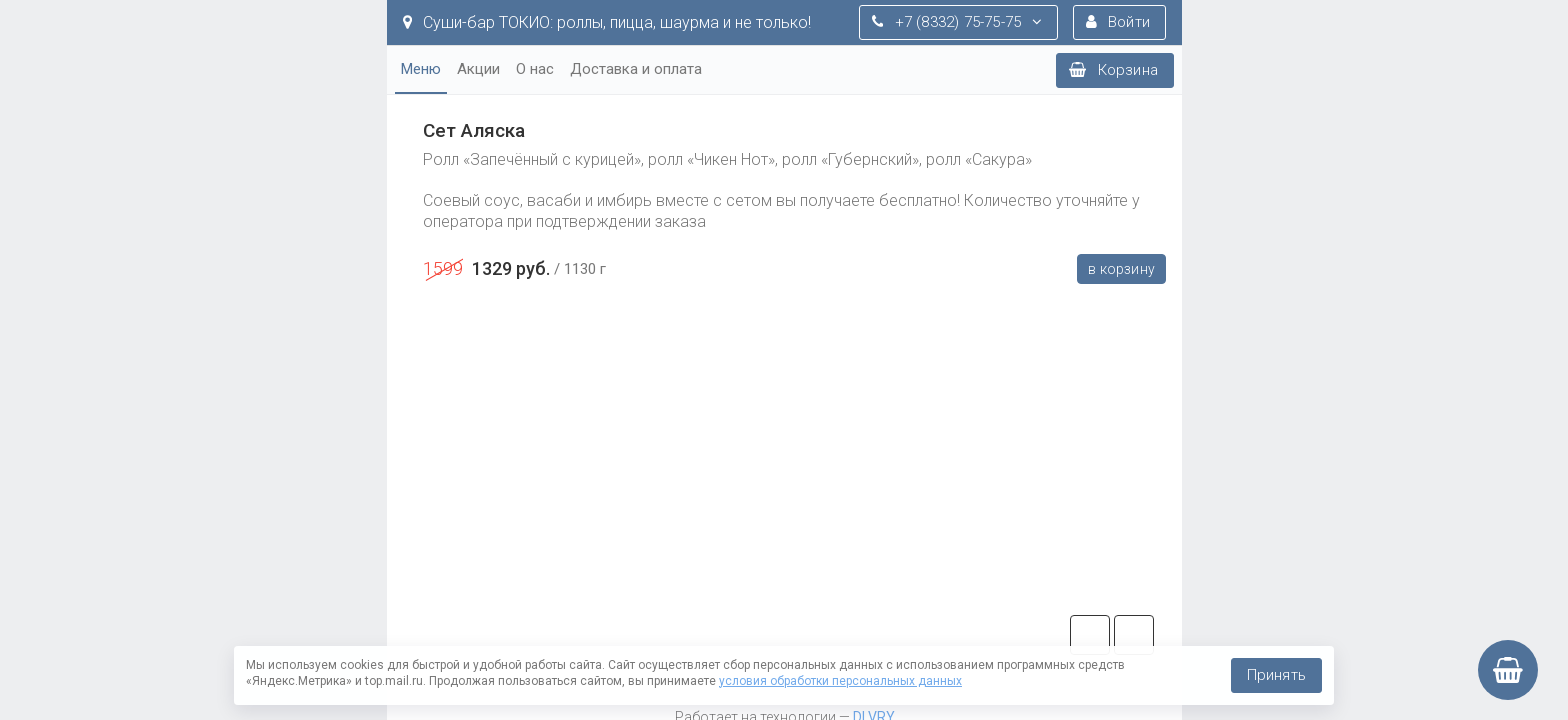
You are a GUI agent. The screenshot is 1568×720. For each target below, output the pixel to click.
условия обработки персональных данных (840, 681)
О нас (535, 69)
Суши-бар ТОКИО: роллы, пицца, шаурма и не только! (607, 22)
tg (1090, 635)
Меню (421, 69)
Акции (478, 69)
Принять (1276, 675)
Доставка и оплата (636, 69)
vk (1134, 635)
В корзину (1121, 269)
